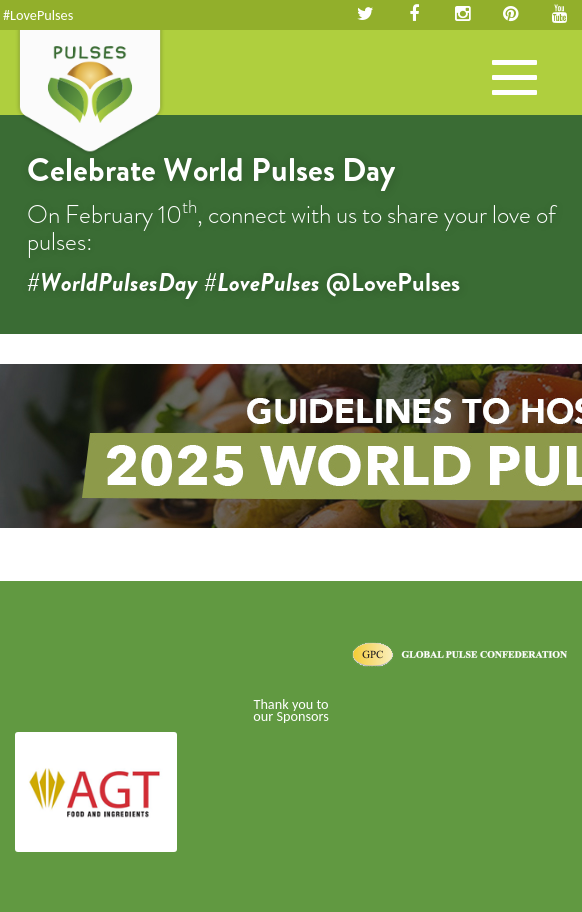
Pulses (90, 93)
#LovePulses (38, 15)
